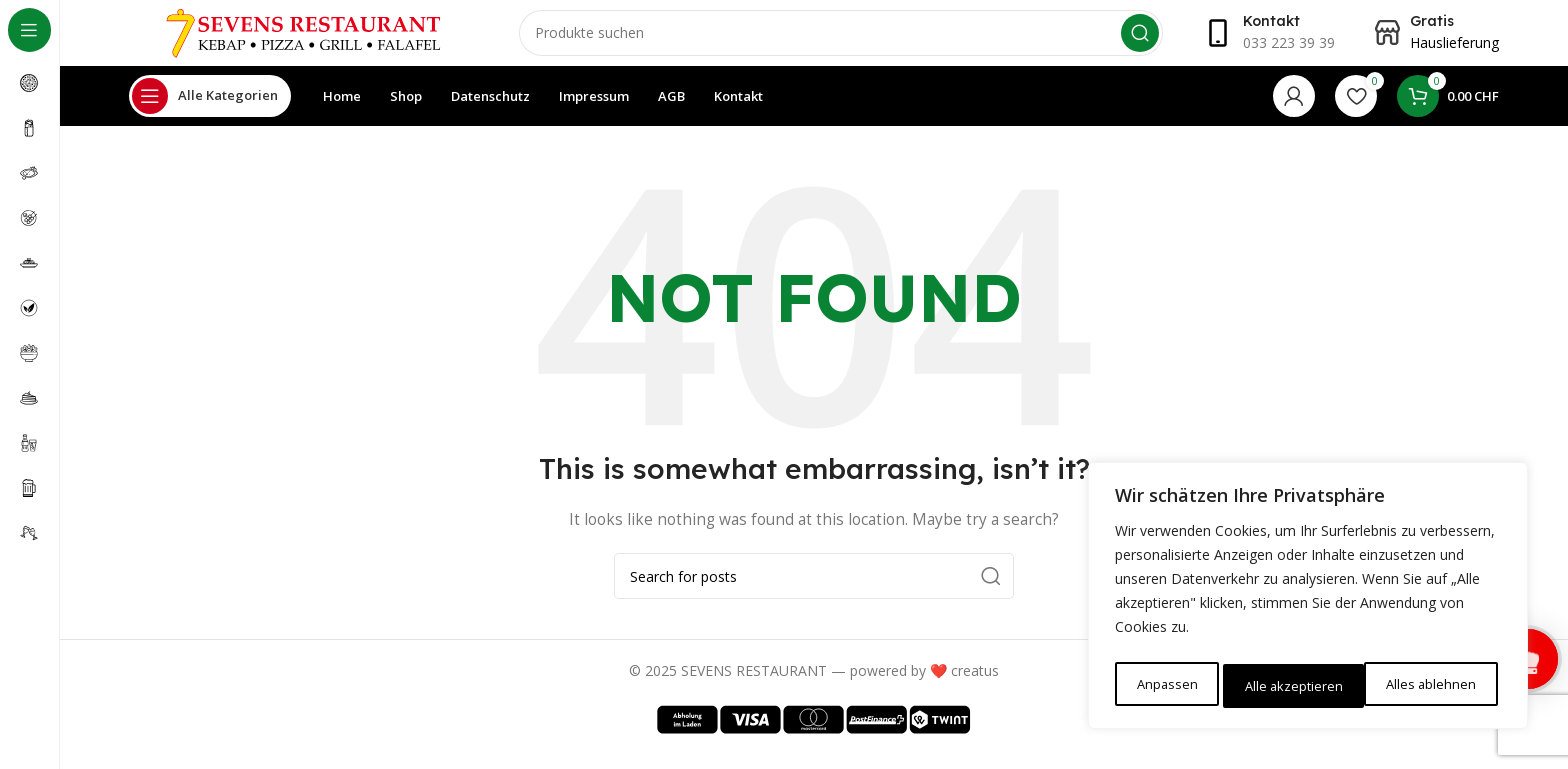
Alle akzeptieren (1431, 685)
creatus (975, 684)
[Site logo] (304, 38)
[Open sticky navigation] (210, 110)
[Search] (841, 40)
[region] (1308, 600)
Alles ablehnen (1288, 685)
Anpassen (1165, 685)
